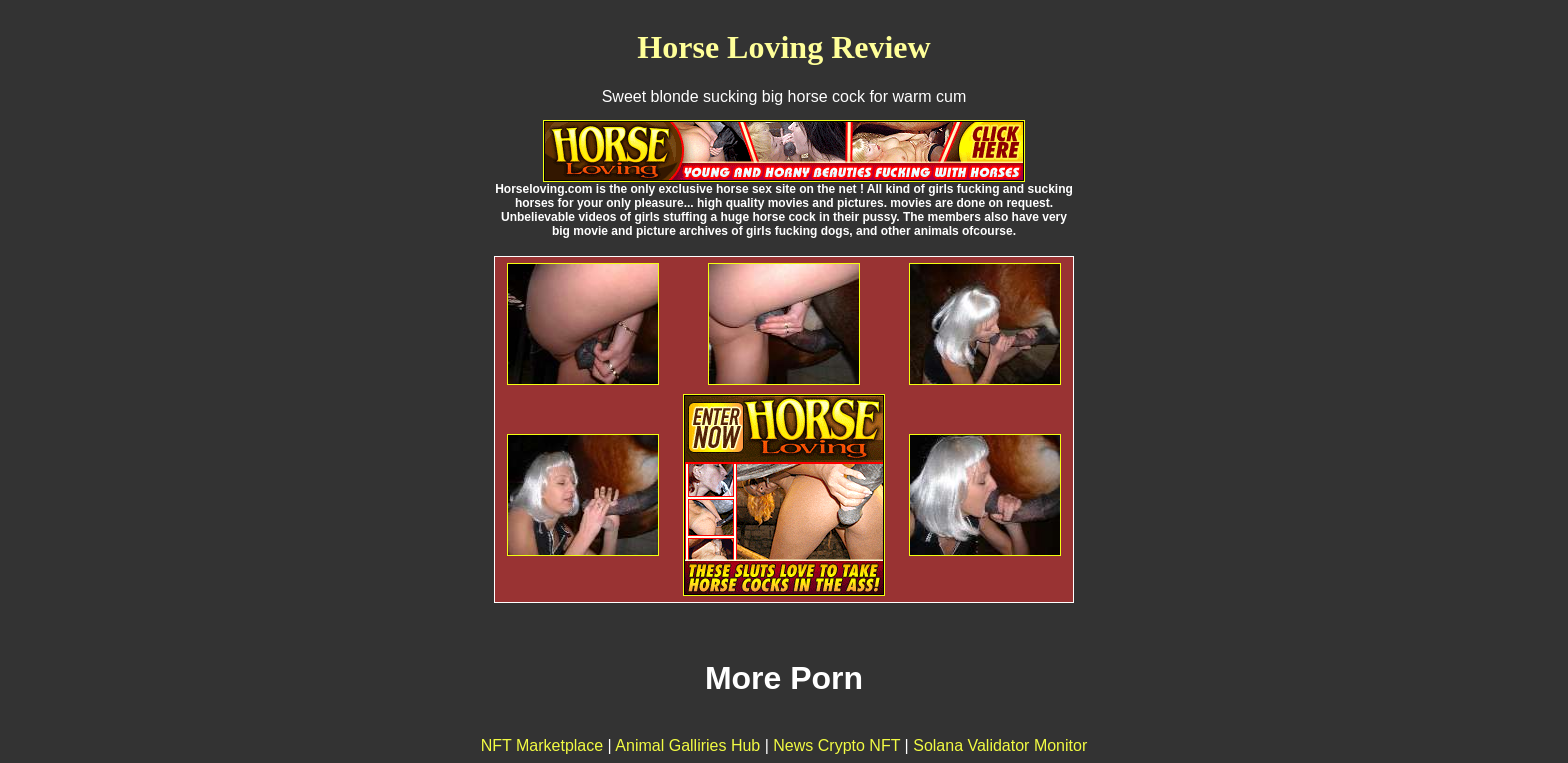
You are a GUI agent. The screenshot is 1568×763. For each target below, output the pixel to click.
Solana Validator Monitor (1000, 745)
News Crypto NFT (836, 745)
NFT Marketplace (542, 745)
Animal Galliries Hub (687, 745)
